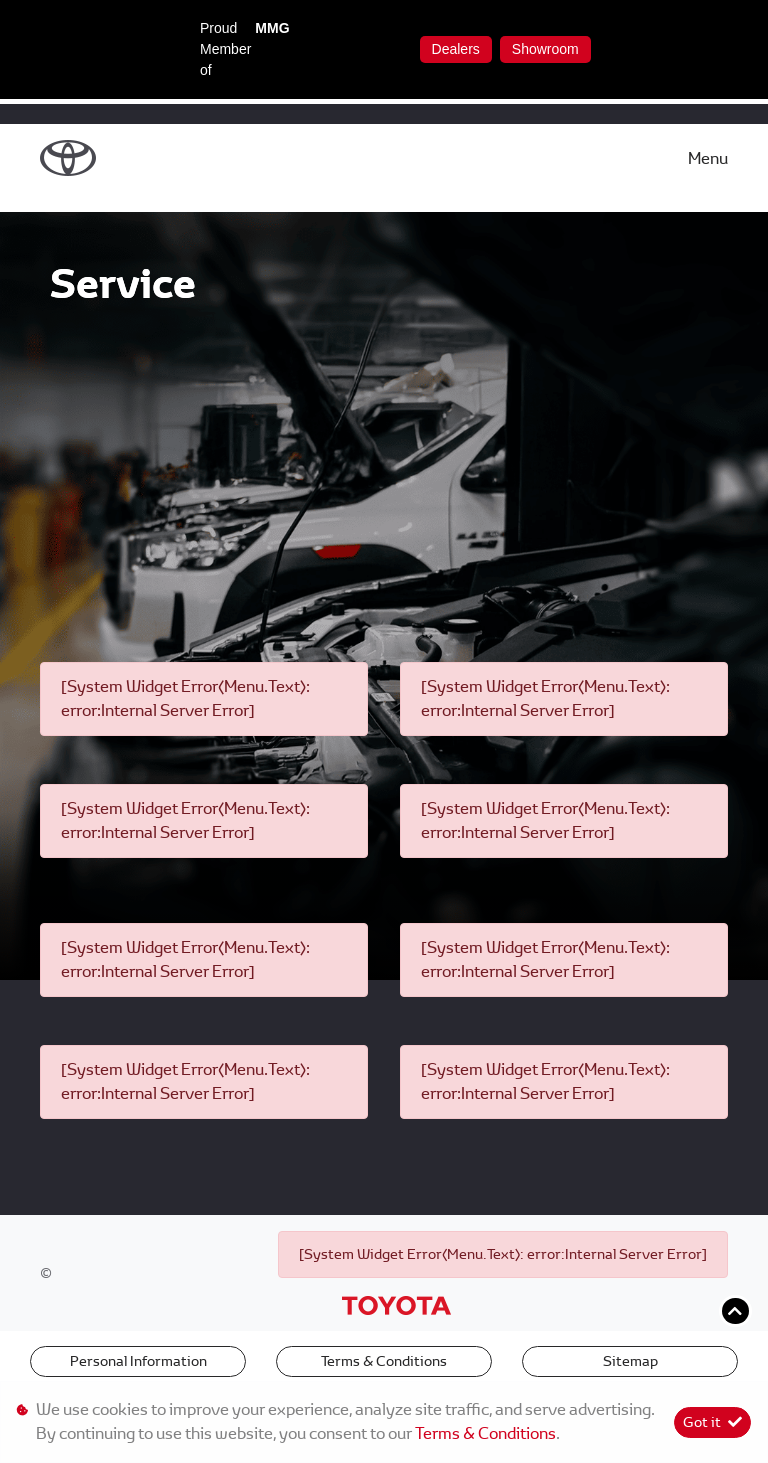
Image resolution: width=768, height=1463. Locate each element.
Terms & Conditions (384, 1361)
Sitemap (630, 1361)
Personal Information (138, 1361)
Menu (708, 158)
